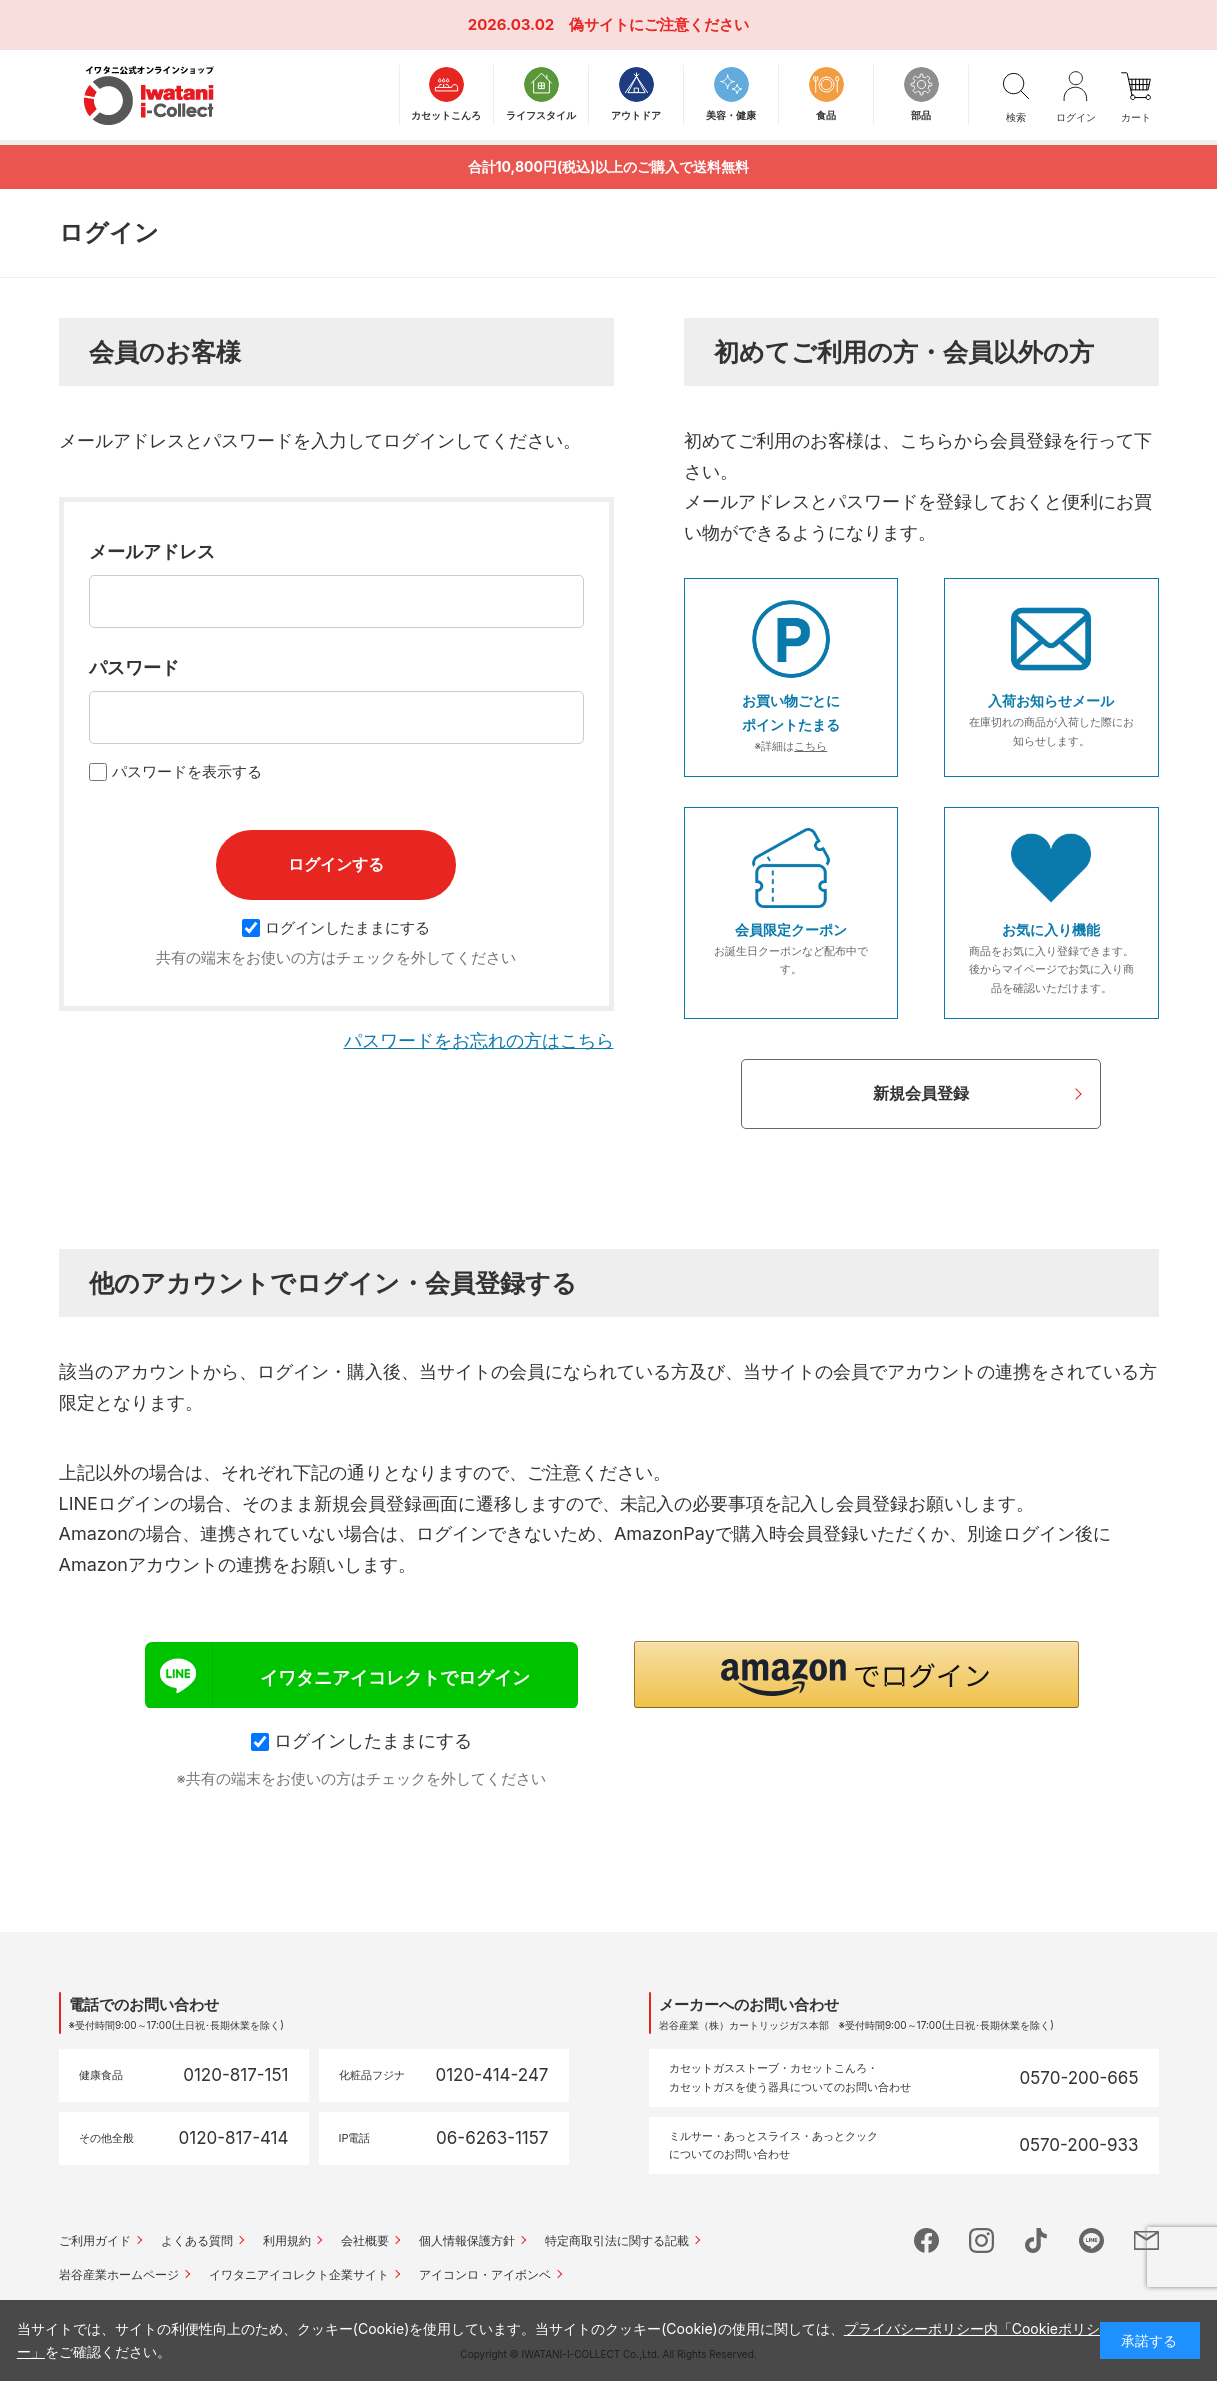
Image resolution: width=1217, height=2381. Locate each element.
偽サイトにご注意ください (659, 24)
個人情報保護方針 (467, 2240)
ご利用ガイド (95, 2240)
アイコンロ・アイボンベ (485, 2274)
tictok (1036, 2240)
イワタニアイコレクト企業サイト (299, 2274)
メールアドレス (152, 551)
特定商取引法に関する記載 (617, 2240)
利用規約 (287, 2240)
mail (1146, 2240)
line (1091, 2240)
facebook (926, 2240)
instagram (981, 2240)
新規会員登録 (921, 1093)
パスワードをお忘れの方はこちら (479, 1040)
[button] (856, 1674)
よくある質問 (197, 2240)
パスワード (134, 667)
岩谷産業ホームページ (119, 2274)
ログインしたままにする (336, 927)
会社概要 (365, 2240)
